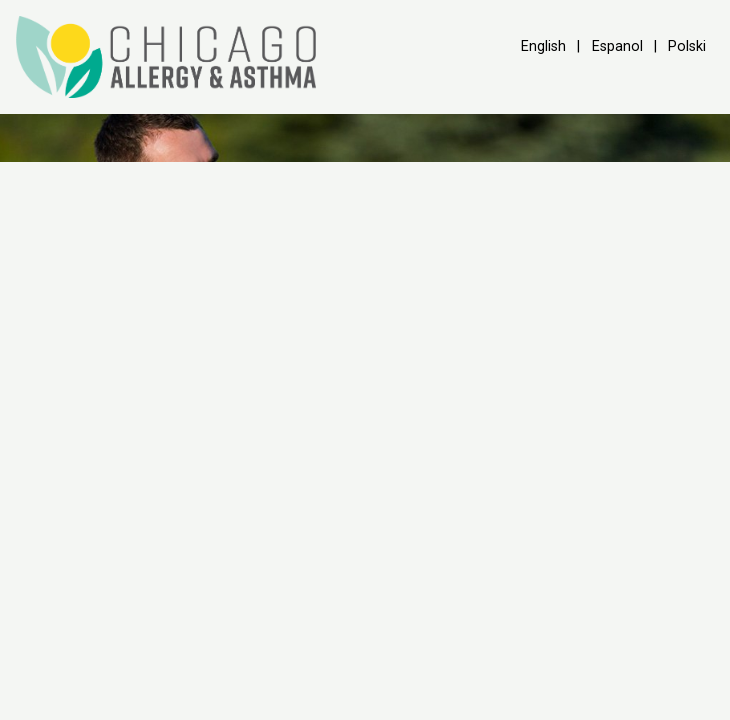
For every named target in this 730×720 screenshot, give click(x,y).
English (543, 46)
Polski (687, 46)
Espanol (617, 46)
